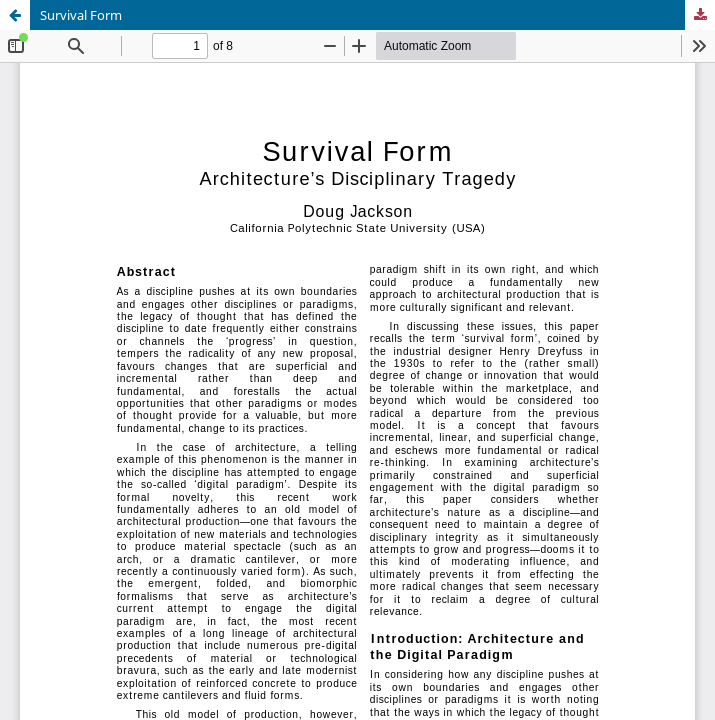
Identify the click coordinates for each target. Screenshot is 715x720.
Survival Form (81, 15)
